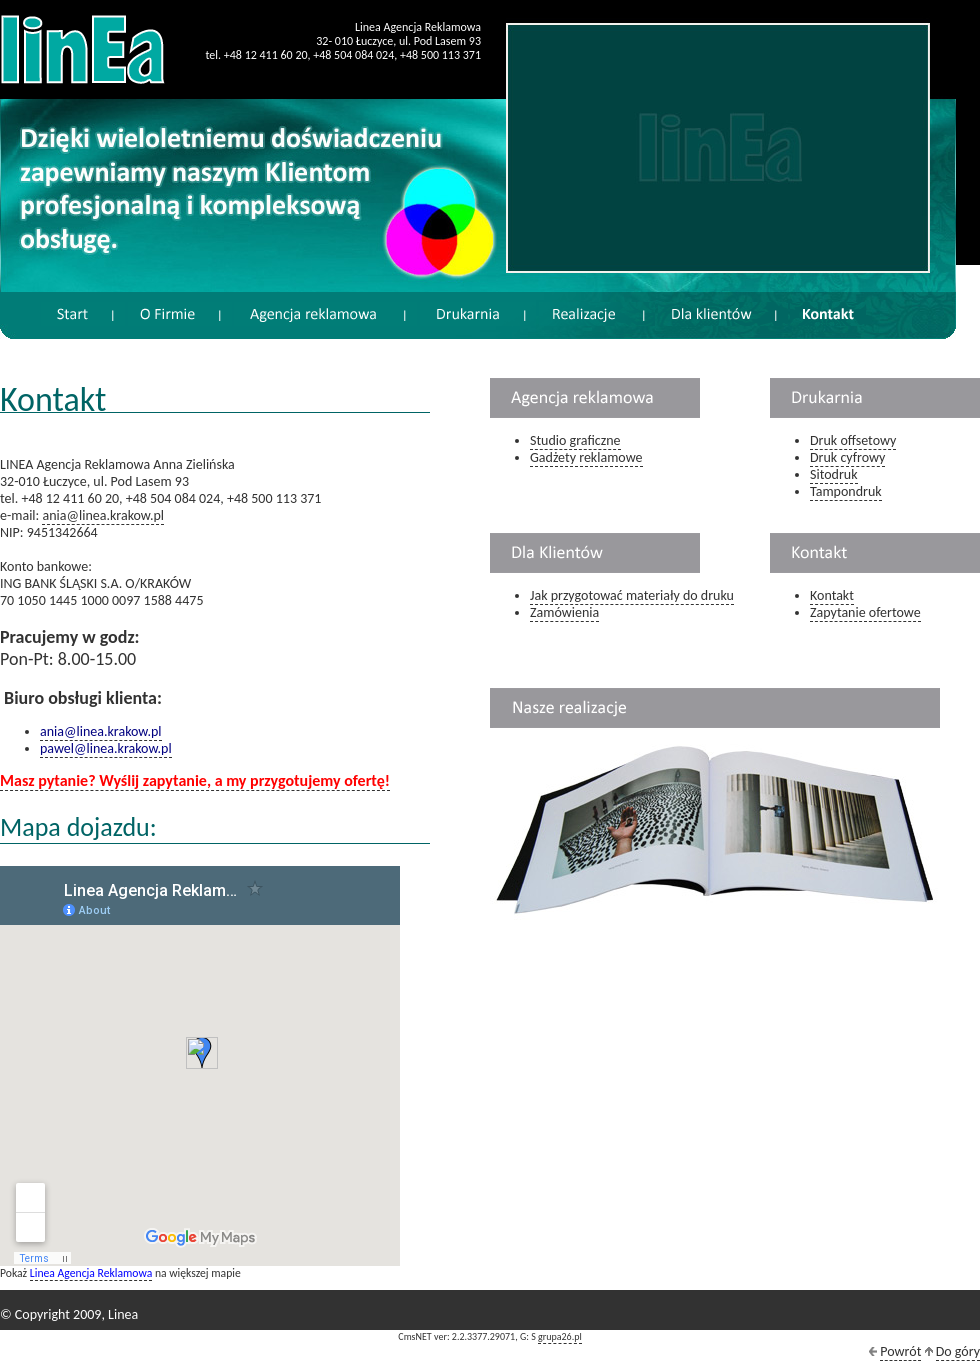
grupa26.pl (560, 1336)
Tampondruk (846, 491)
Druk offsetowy (853, 440)
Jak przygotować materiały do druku (632, 595)
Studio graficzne (575, 440)
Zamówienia (564, 612)
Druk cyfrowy (847, 457)
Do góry (958, 1351)
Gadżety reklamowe (586, 457)
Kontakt (832, 595)
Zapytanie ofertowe (865, 612)
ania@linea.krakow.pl (103, 515)
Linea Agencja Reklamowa (91, 1273)
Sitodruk (834, 474)
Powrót (900, 1351)
